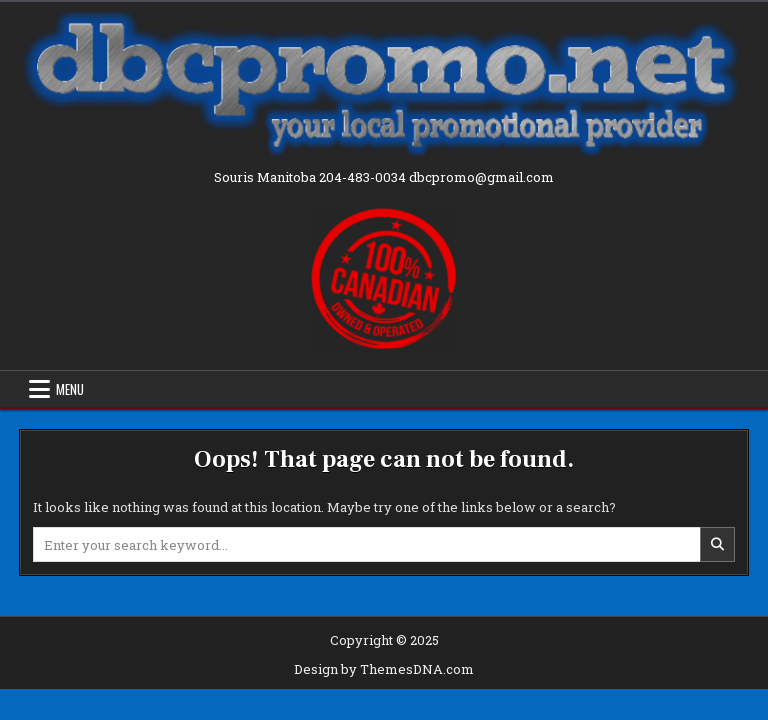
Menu (70, 389)
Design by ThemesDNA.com (384, 669)
